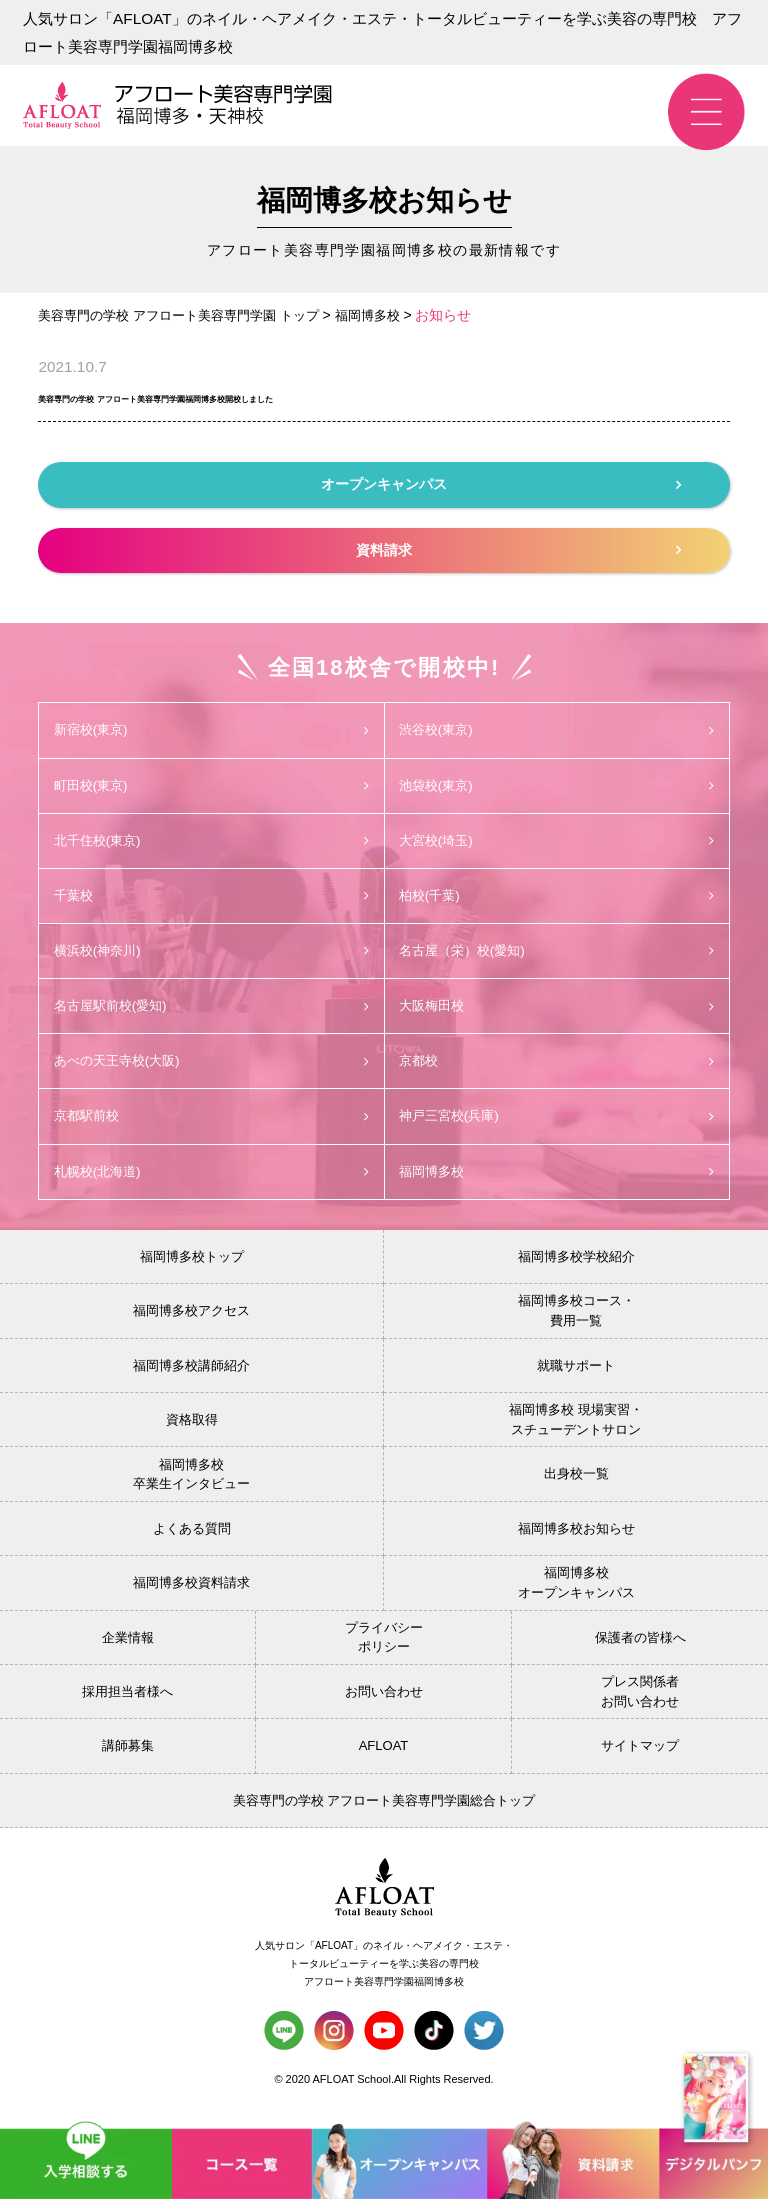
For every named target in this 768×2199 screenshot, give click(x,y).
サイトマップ (640, 1755)
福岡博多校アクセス (191, 1319)
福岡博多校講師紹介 (191, 1374)
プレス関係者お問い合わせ (640, 1700)
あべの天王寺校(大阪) (211, 1068)
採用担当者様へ (127, 1700)
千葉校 (211, 899)
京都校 (557, 1068)
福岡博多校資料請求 (191, 1591)
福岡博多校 (557, 1180)
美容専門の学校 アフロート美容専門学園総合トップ (384, 1809)
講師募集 (128, 1755)
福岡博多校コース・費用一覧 (576, 1320)
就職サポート (576, 1374)
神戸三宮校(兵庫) (557, 1124)
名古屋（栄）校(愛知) (557, 955)
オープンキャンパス (501, 484)
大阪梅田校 (557, 1011)
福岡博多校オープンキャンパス (576, 1592)
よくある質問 (192, 1537)
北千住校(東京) (211, 843)
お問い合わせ (384, 1700)
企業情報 (128, 1646)
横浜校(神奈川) (211, 955)
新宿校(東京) (211, 730)
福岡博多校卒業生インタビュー (191, 1483)
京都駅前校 (211, 1124)
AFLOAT (384, 1755)
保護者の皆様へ (640, 1646)
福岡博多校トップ (192, 1265)
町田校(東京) (211, 787)
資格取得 (192, 1428)
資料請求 (518, 550)
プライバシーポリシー (384, 1646)
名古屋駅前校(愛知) (211, 1011)
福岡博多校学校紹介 (576, 1265)
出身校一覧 (576, 1483)
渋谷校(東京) (557, 730)
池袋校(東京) (557, 787)
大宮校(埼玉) (557, 843)
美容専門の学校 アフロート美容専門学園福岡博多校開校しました (316, 395)
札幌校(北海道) (211, 1180)
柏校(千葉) (557, 899)
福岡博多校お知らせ (576, 1537)
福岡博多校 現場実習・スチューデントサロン (576, 1428)
